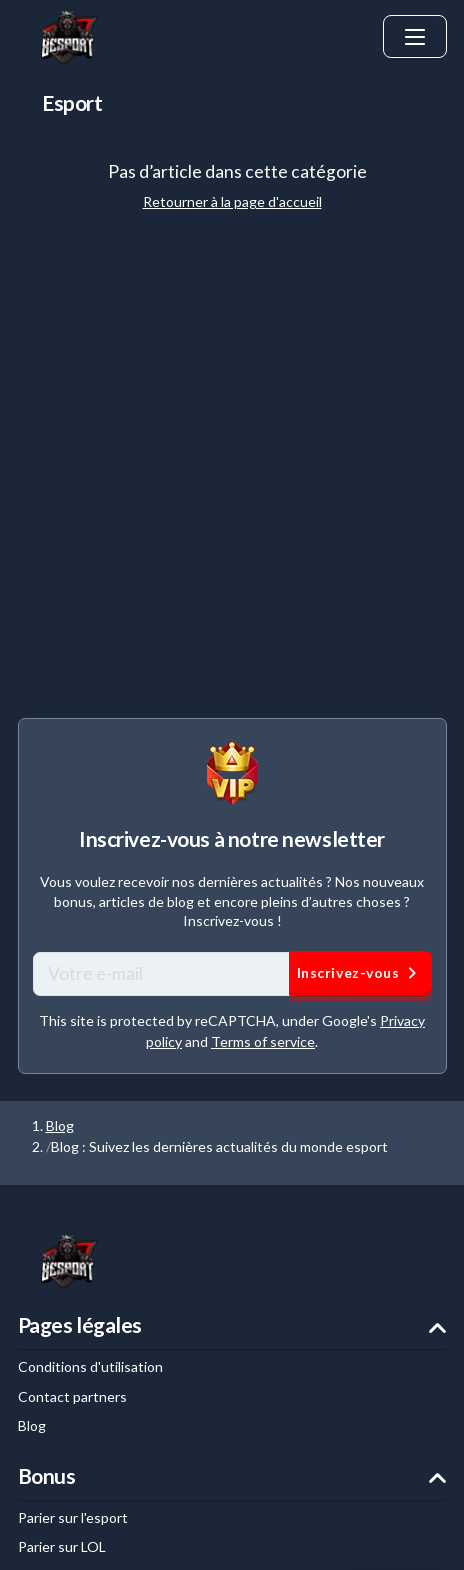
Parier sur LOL (62, 1546)
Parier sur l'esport (73, 1517)
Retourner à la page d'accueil (232, 201)
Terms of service (263, 1041)
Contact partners (72, 1396)
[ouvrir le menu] (415, 37)
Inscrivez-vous (360, 973)
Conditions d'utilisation (90, 1366)
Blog (60, 1125)
